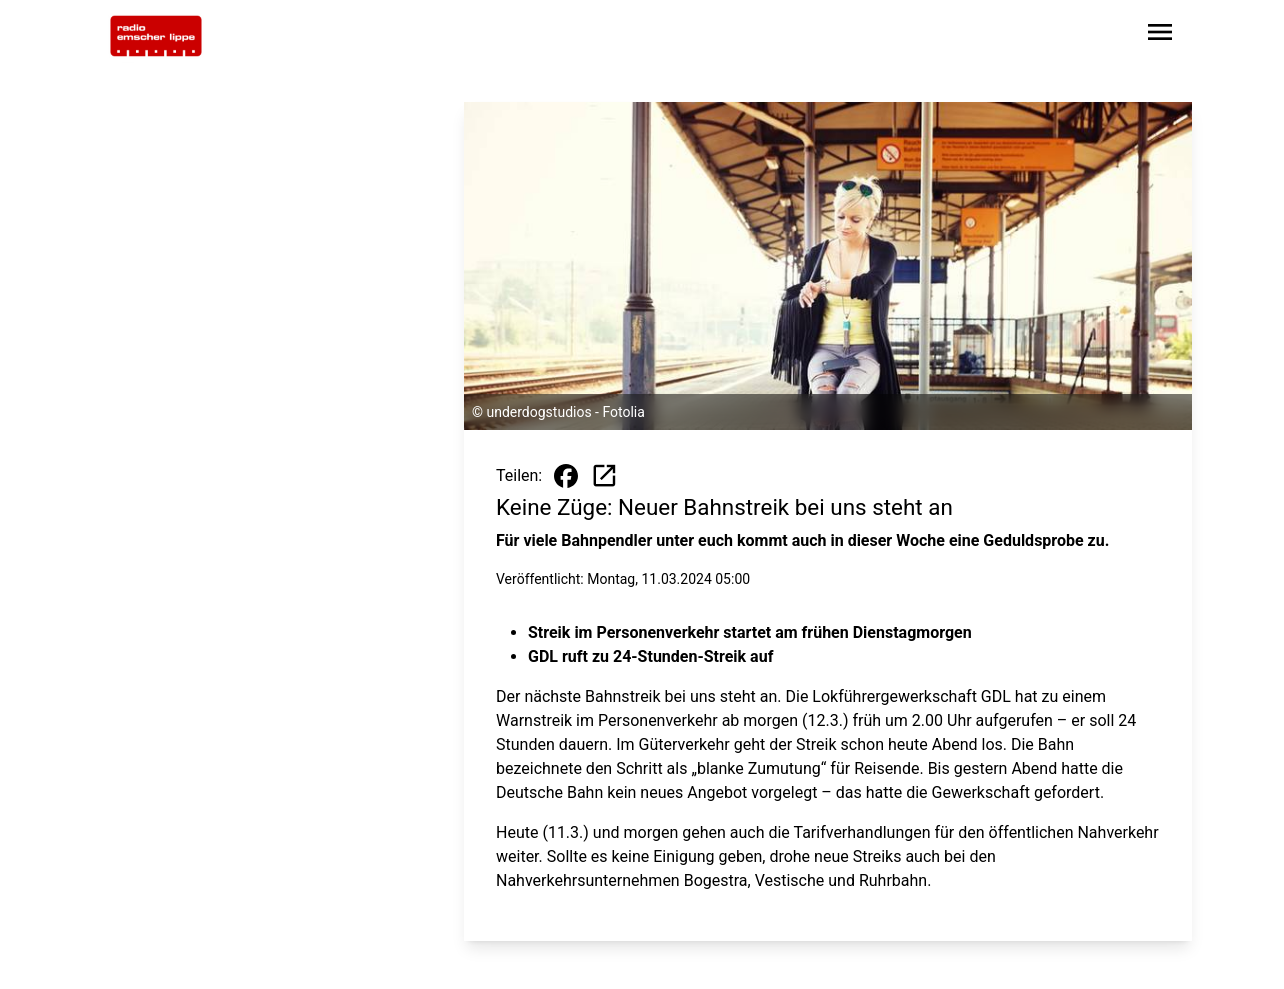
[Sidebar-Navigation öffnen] (1160, 35)
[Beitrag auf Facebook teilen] (566, 476)
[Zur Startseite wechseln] (156, 36)
